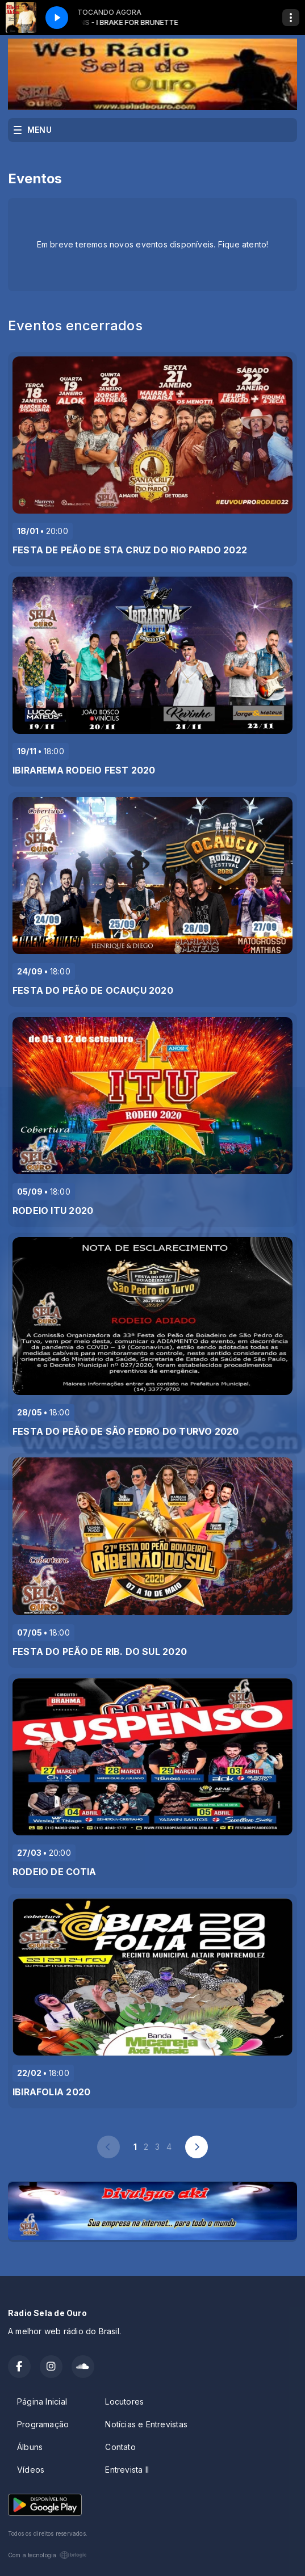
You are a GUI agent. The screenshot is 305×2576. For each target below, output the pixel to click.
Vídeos (30, 2469)
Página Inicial (42, 2401)
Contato (120, 2447)
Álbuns (30, 2447)
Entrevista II (127, 2469)
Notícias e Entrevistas (146, 2424)
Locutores (124, 2401)
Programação (43, 2424)
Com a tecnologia (47, 2555)
